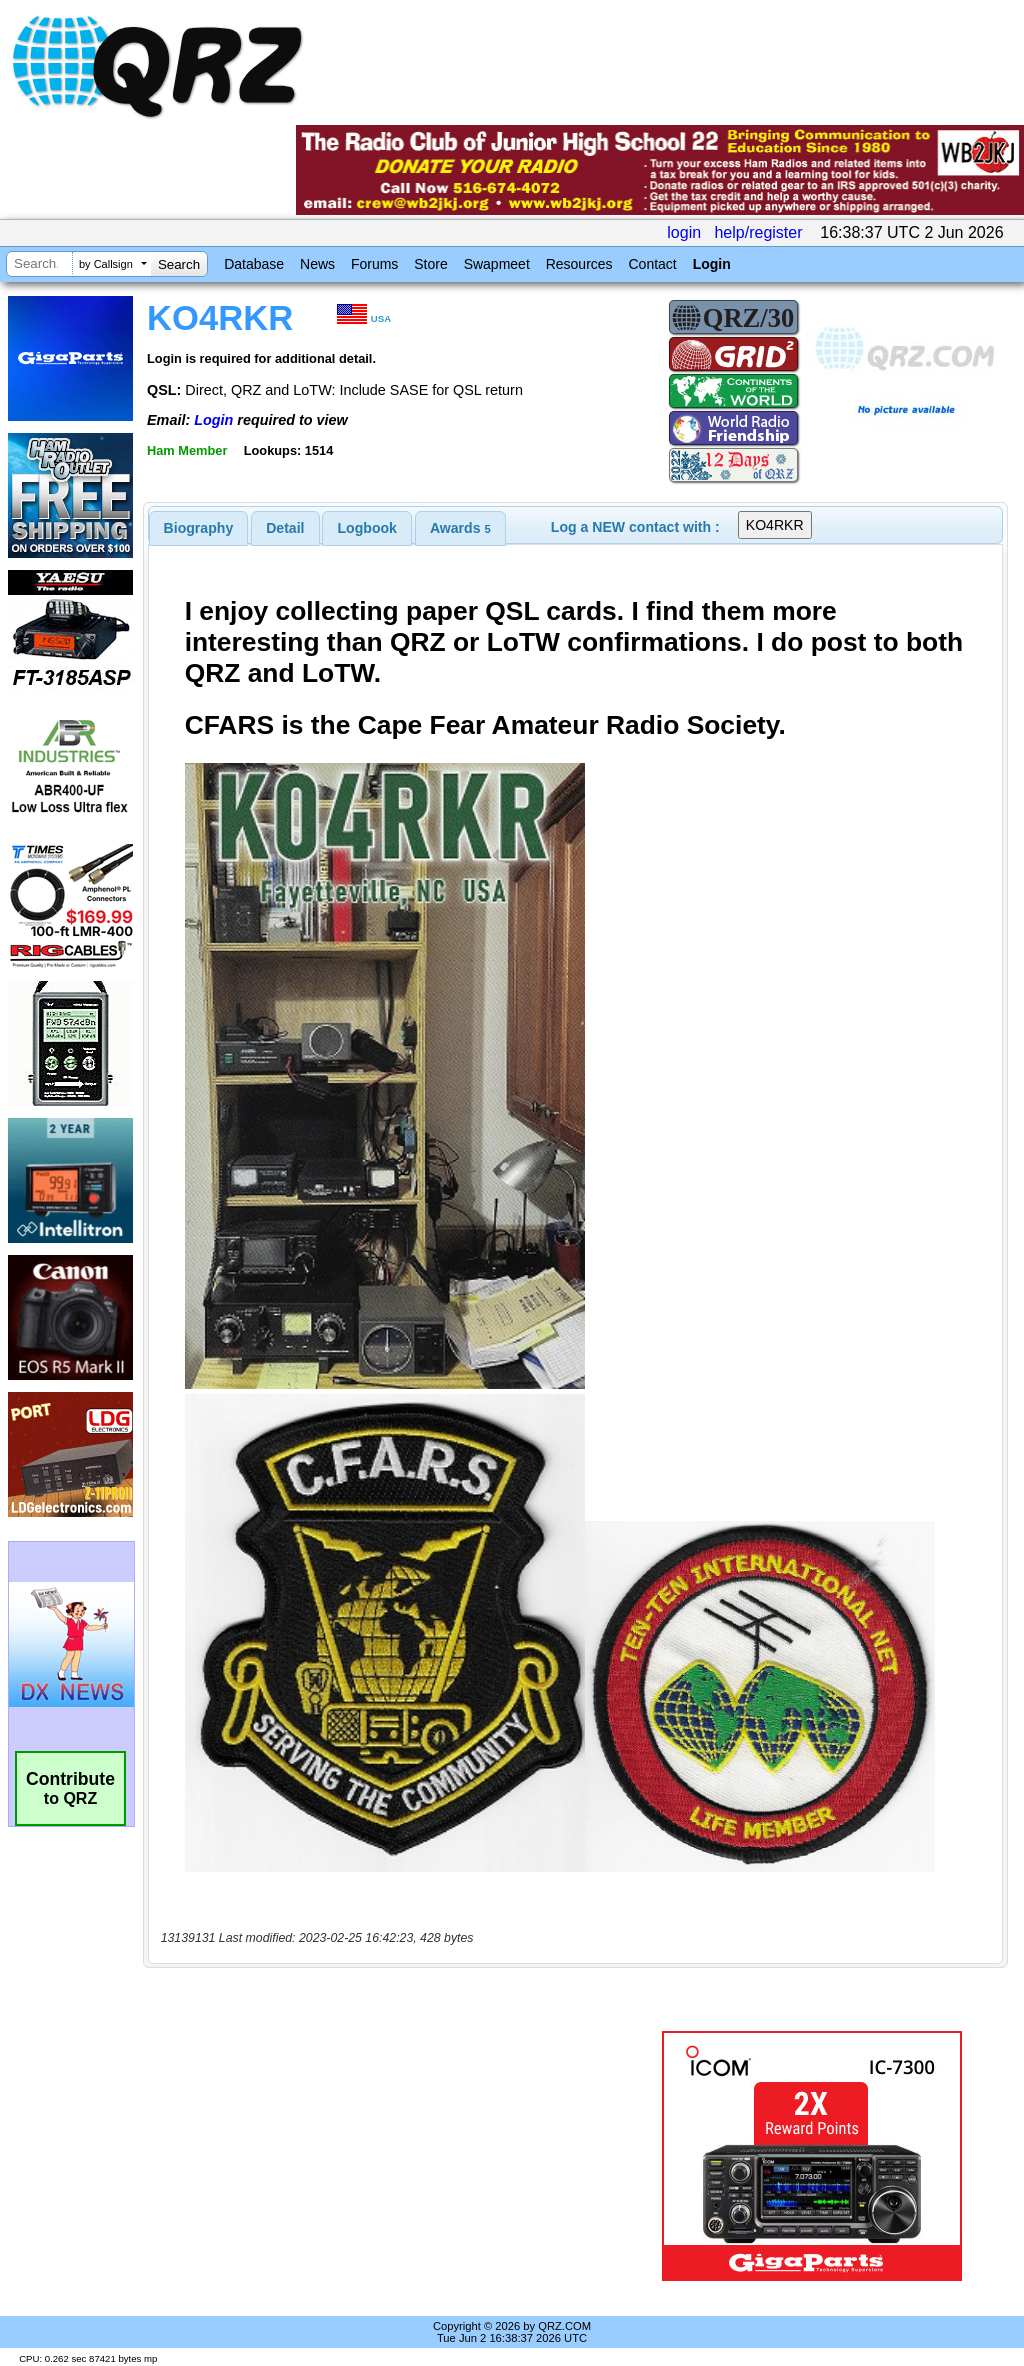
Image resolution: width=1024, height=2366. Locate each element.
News (317, 264)
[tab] (199, 528)
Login (712, 264)
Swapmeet (497, 264)
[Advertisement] (395, 2156)
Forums (374, 264)
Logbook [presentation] (367, 528)
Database (254, 264)
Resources (579, 264)
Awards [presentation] (460, 528)
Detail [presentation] (285, 528)
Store (430, 264)
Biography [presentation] (199, 528)
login (684, 232)
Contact (652, 264)
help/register (758, 232)
